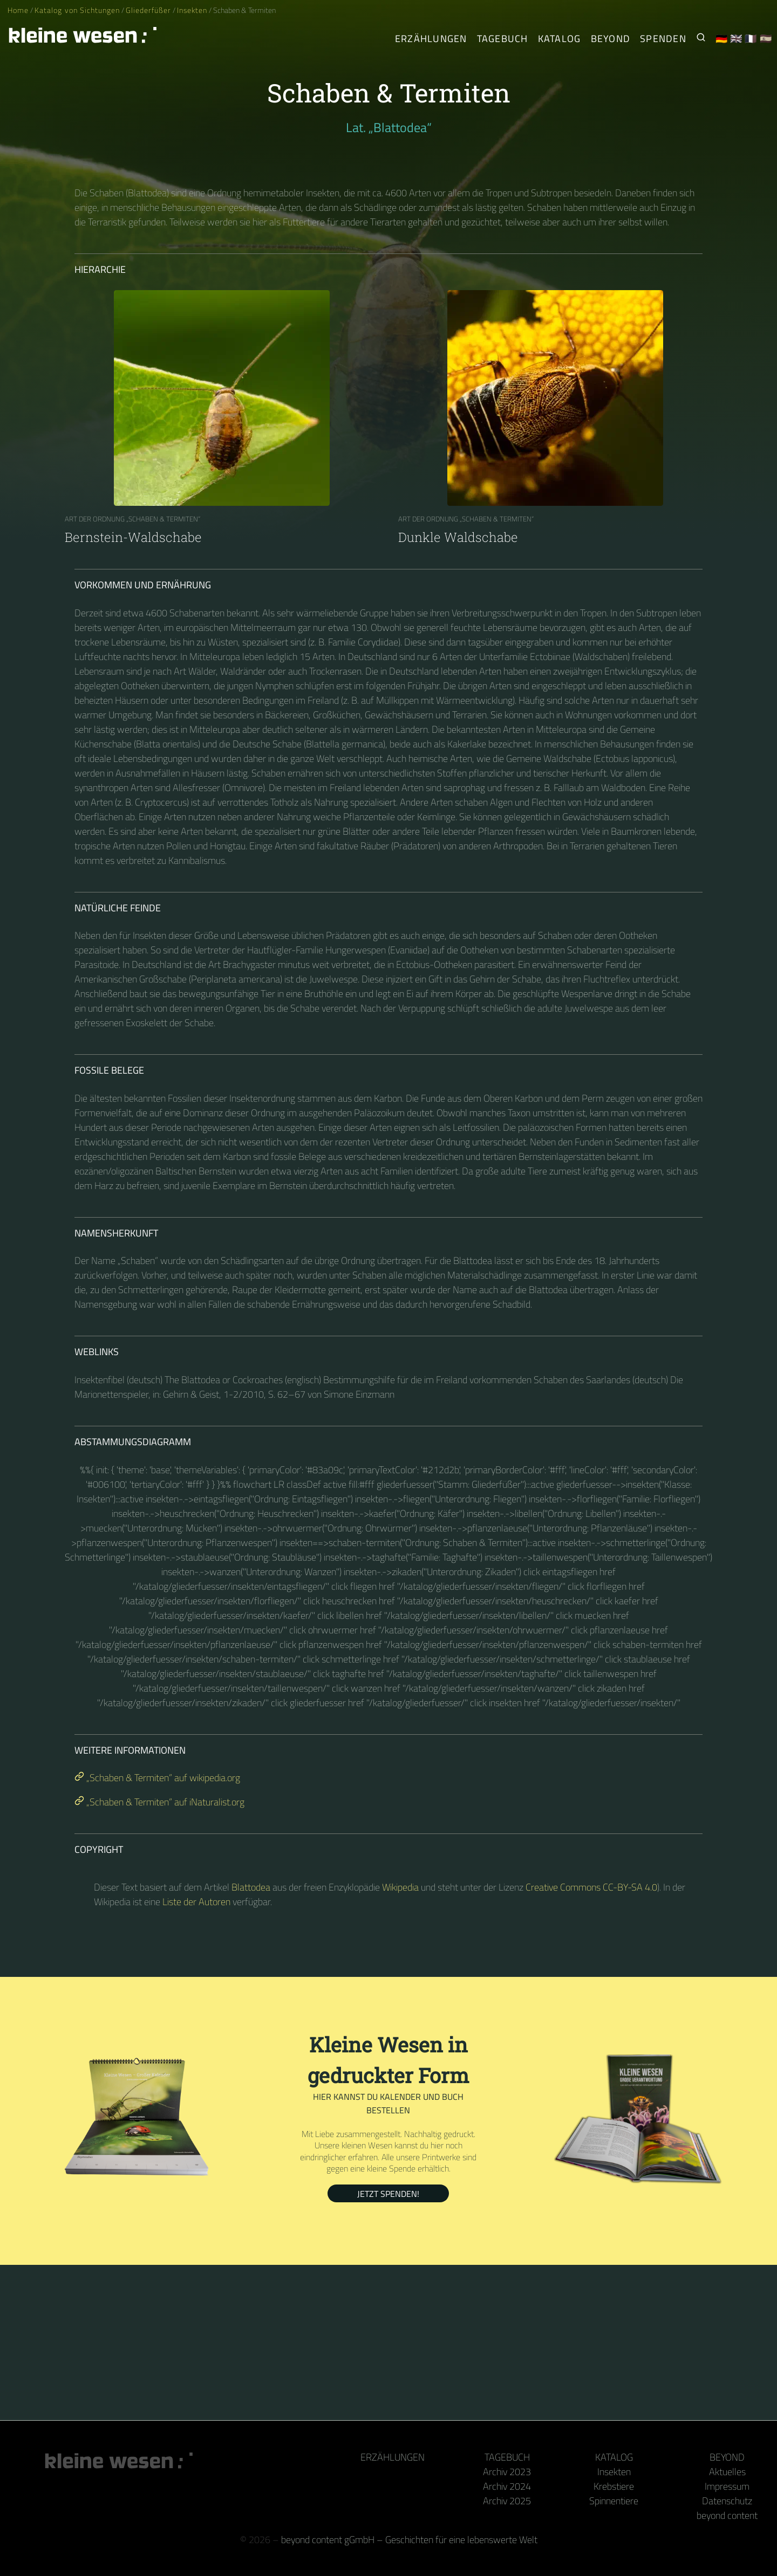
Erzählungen (431, 38)
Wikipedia (400, 1887)
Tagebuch (507, 2457)
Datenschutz (727, 2500)
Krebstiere (614, 2486)
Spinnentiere (613, 2500)
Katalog (614, 2457)
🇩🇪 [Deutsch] (721, 38)
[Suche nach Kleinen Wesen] (701, 38)
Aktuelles (727, 2471)
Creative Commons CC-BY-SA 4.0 (591, 1887)
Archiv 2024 (507, 2486)
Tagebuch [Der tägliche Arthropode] (502, 38)
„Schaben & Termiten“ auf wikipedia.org (157, 1777)
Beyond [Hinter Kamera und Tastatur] (611, 38)
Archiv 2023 (507, 2471)
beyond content (727, 2515)
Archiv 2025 (507, 2500)
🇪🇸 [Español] (766, 38)
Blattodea (250, 1887)
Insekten (192, 10)
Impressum (727, 2486)
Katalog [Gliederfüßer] (559, 38)
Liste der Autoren (196, 1901)
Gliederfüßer (148, 10)
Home (18, 10)
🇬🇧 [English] (736, 38)
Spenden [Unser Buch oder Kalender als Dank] (663, 38)
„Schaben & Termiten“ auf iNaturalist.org (159, 1802)
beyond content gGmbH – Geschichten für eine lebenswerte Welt (409, 2539)
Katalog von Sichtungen (77, 10)
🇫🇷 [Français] (751, 38)
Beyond (727, 2457)
